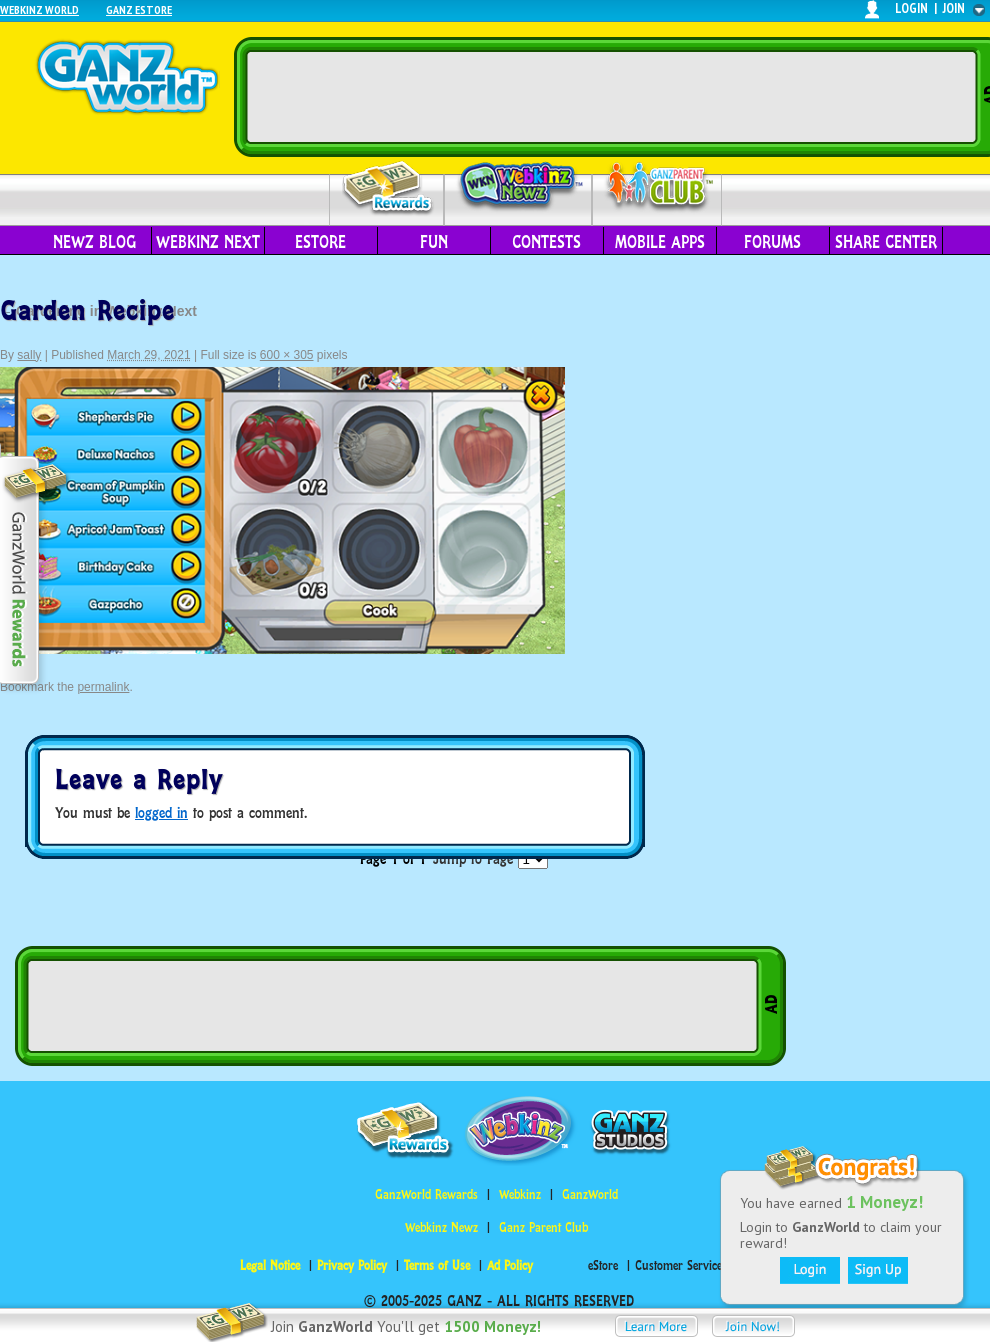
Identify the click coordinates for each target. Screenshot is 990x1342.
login (911, 8)
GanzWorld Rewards (426, 1194)
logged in (161, 812)
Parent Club (657, 187)
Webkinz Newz (518, 187)
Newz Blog (94, 242)
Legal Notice (270, 1265)
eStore (320, 242)
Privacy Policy (352, 1265)
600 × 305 (287, 355)
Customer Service (678, 1265)
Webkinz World (39, 9)
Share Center (886, 242)
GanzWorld (590, 1194)
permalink (103, 687)
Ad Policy (510, 1265)
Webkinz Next (208, 242)
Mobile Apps (660, 242)
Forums (772, 242)
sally (29, 355)
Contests (546, 242)
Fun (434, 242)
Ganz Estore (139, 9)
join (954, 8)
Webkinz (520, 1194)
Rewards (388, 188)
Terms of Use (437, 1265)
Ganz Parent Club (543, 1227)
